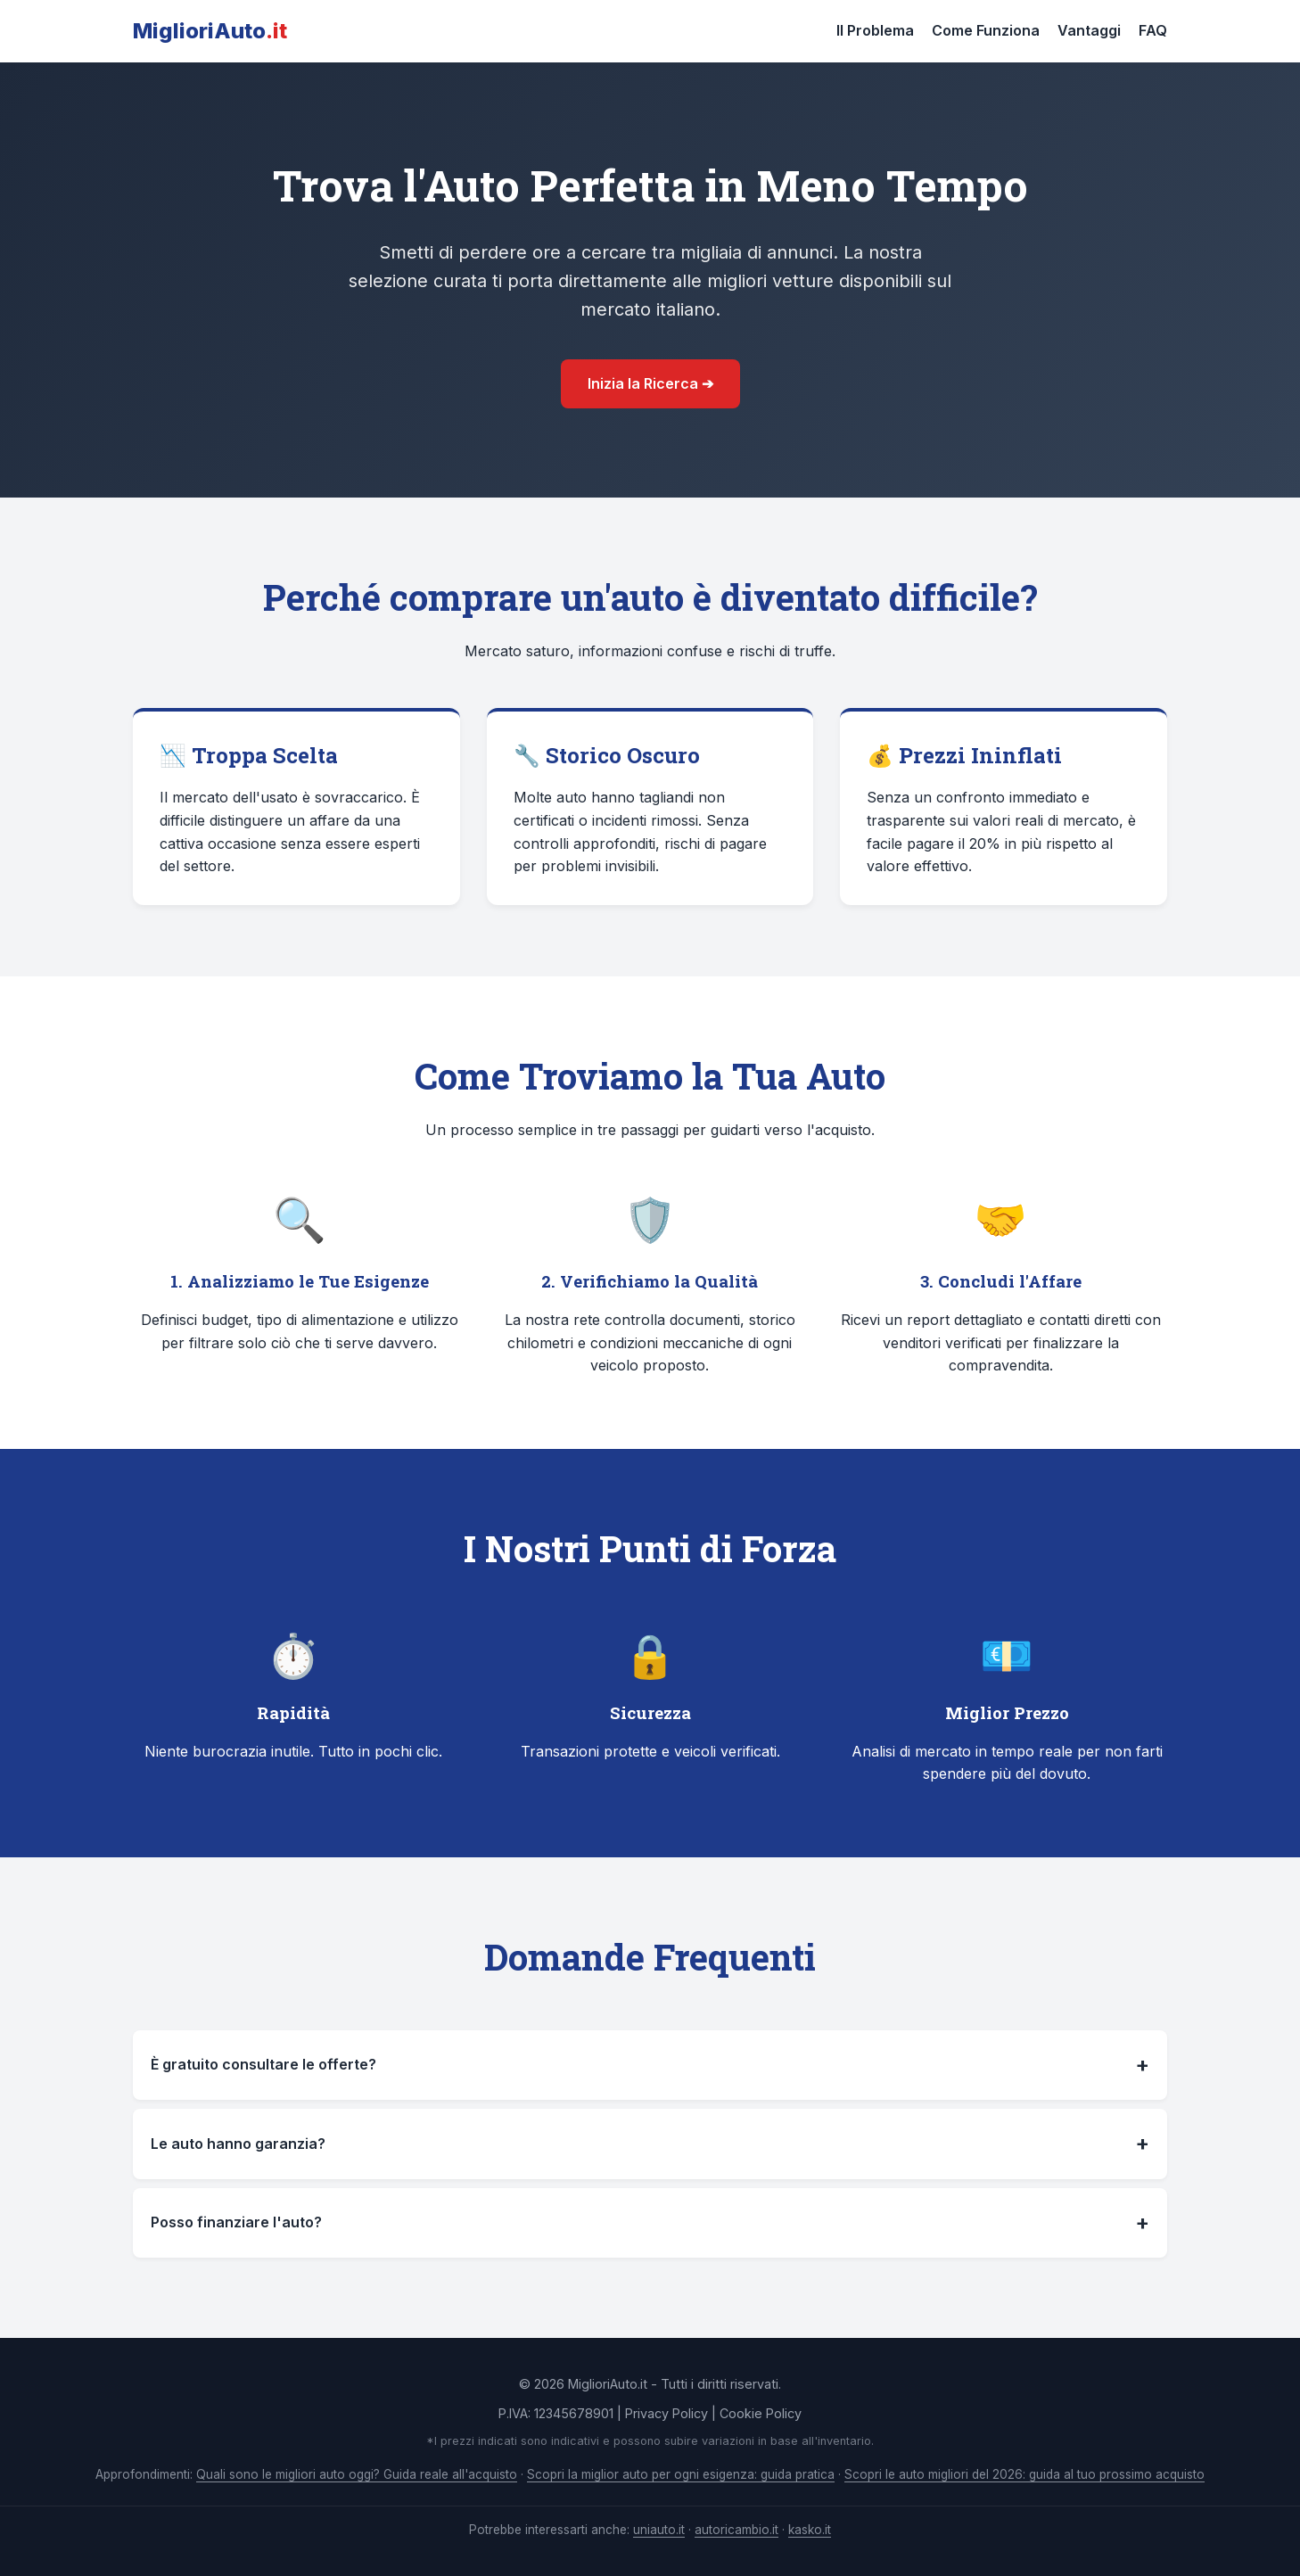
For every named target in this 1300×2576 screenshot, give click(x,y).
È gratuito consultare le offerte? (650, 2065)
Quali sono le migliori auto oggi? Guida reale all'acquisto (356, 2474)
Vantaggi (1089, 30)
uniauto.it (659, 2530)
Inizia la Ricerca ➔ (650, 383)
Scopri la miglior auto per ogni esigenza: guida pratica (681, 2474)
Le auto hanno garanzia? (650, 2143)
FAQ (1153, 30)
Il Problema (875, 30)
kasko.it (809, 2530)
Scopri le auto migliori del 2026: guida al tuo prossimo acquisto (1024, 2474)
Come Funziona (986, 30)
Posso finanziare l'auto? (650, 2223)
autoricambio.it (736, 2530)
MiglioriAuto (210, 31)
